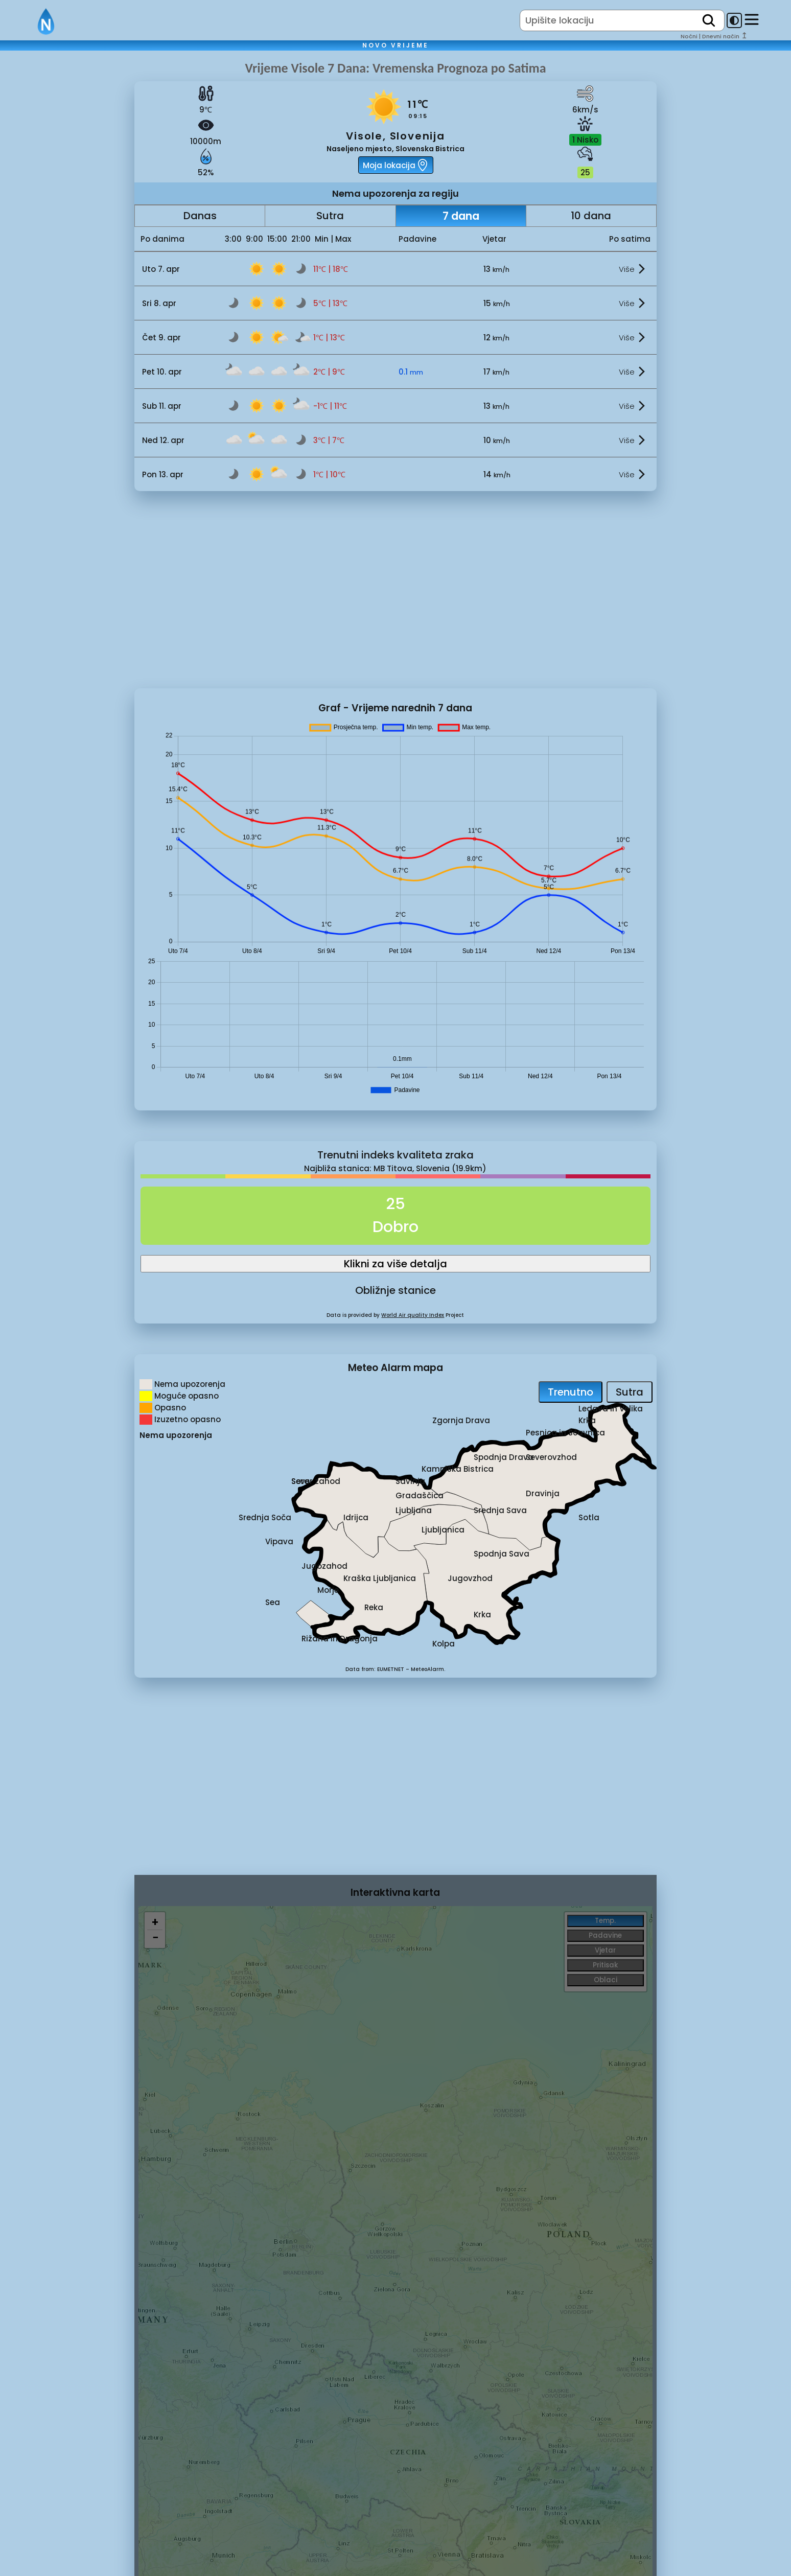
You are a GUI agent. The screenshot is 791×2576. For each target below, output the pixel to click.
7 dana (461, 215)
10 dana (591, 215)
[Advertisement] (67, 231)
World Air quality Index (412, 1315)
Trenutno (570, 1392)
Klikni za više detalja (395, 1264)
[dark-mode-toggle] (734, 20)
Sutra (330, 215)
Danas (200, 215)
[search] (708, 20)
